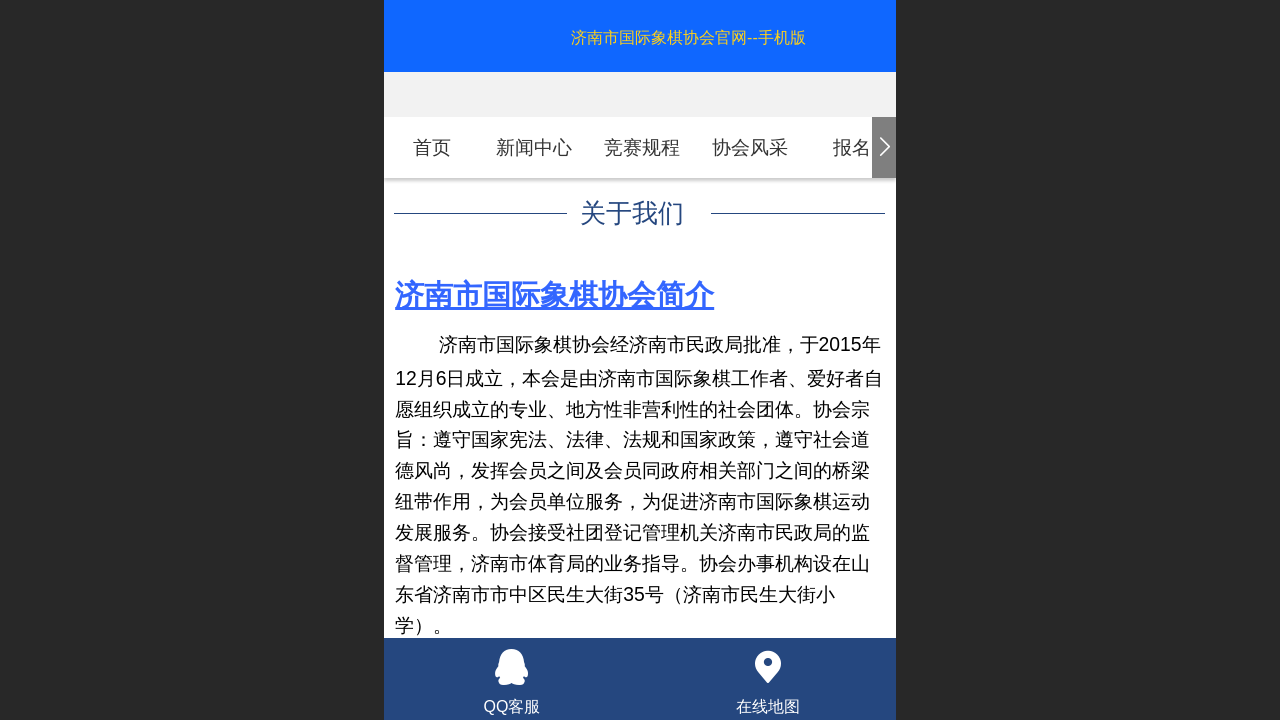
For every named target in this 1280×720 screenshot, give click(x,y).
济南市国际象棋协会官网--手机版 (688, 37)
